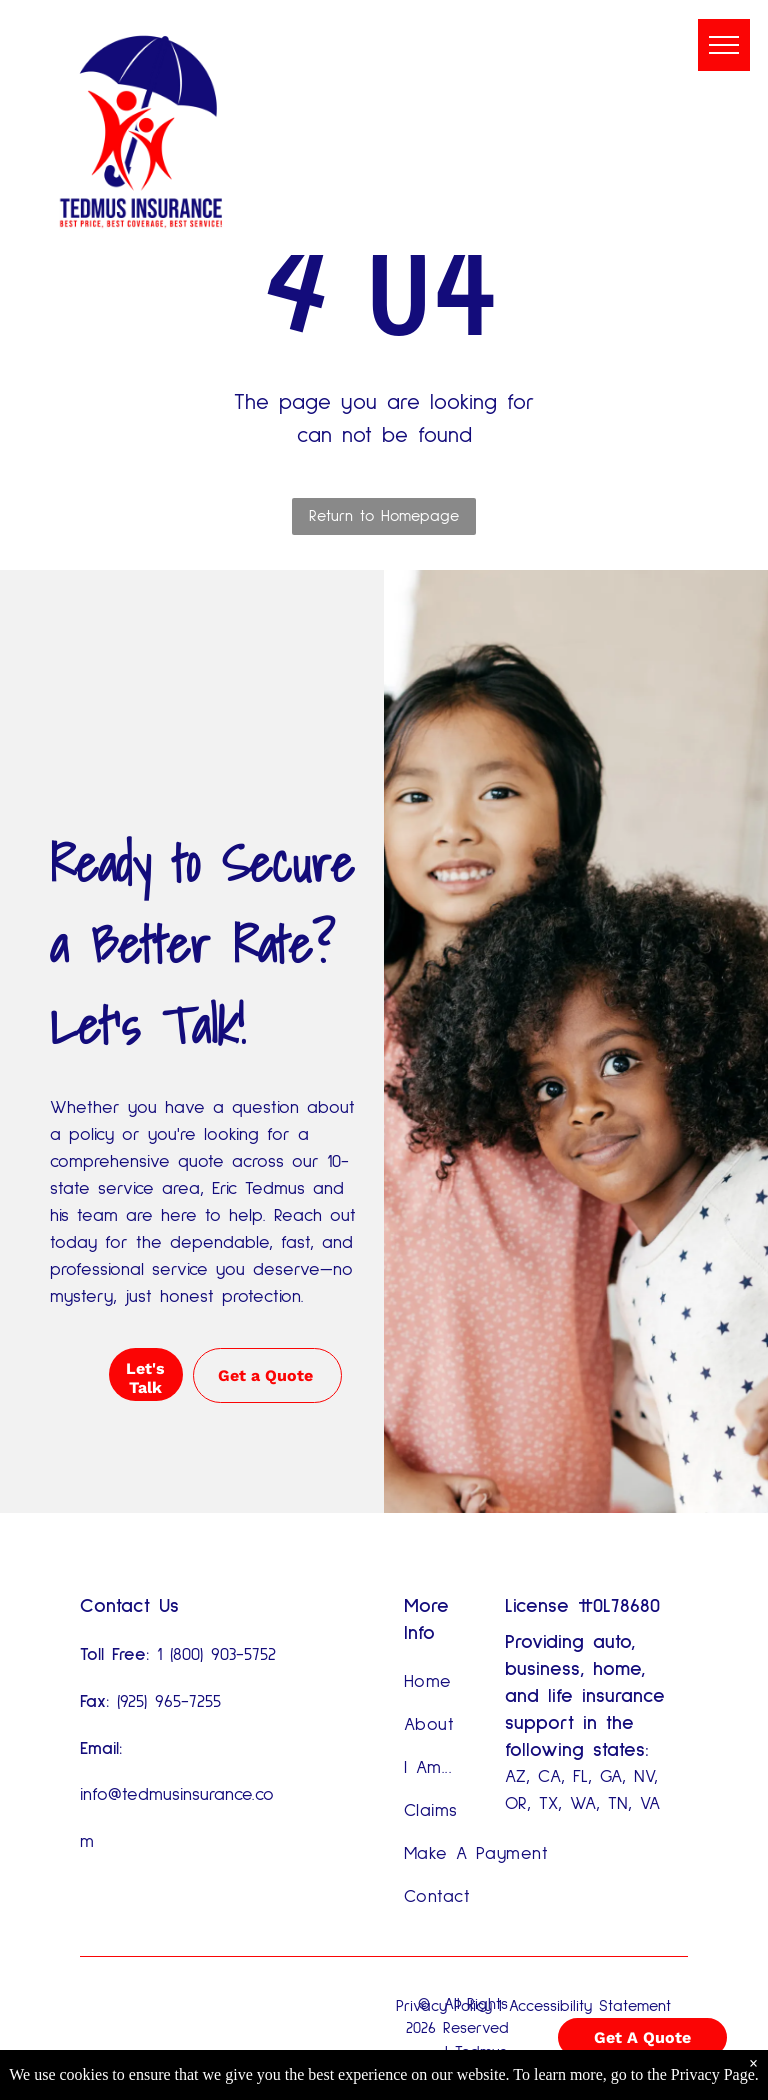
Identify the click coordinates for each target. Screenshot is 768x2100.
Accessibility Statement (590, 2006)
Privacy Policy (444, 2006)
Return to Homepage (384, 516)
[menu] (724, 45)
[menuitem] (477, 1682)
